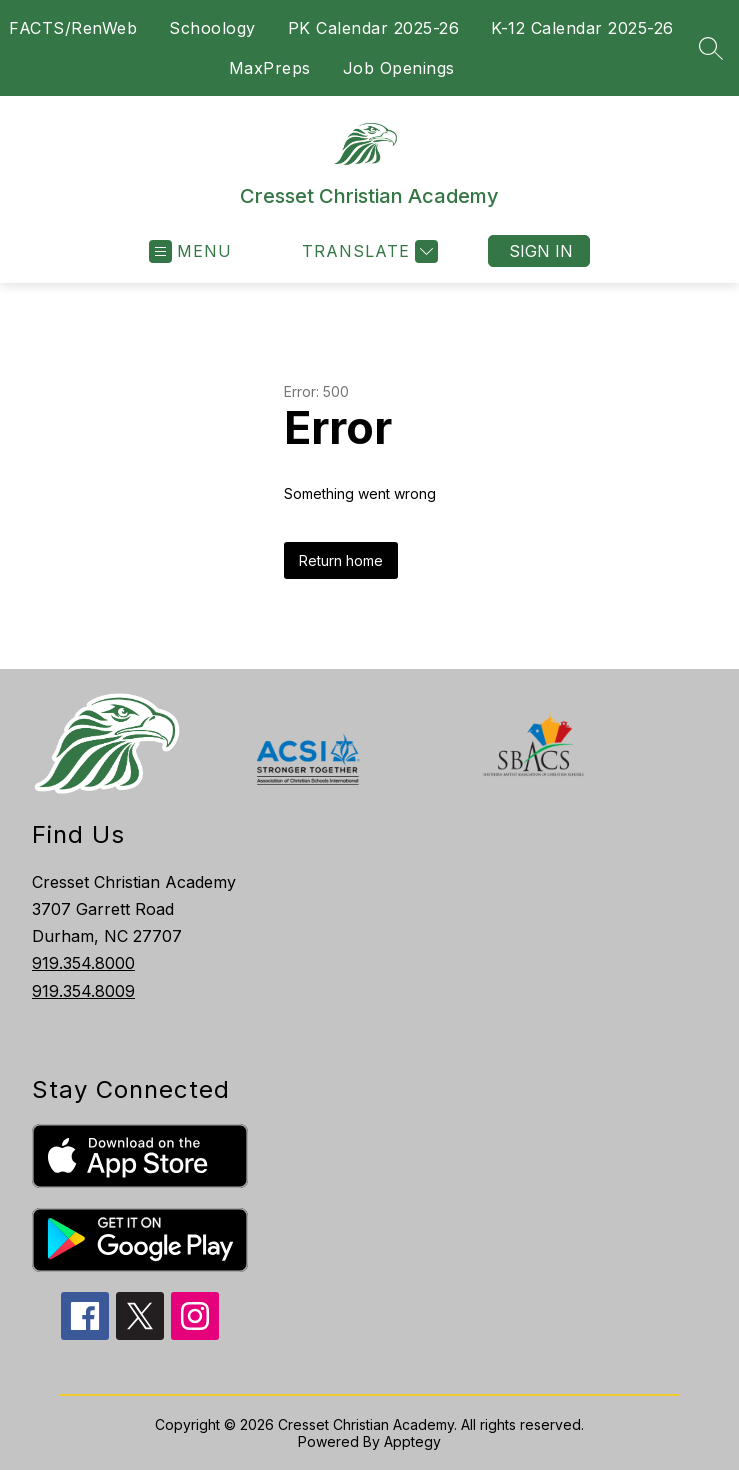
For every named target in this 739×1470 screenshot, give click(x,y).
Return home (341, 560)
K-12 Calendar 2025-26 (582, 28)
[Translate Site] (367, 251)
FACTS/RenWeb (73, 28)
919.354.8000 (83, 963)
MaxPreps (270, 68)
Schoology (212, 28)
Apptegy (412, 1441)
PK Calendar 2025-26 (374, 28)
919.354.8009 (83, 991)
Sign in (541, 251)
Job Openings (399, 68)
